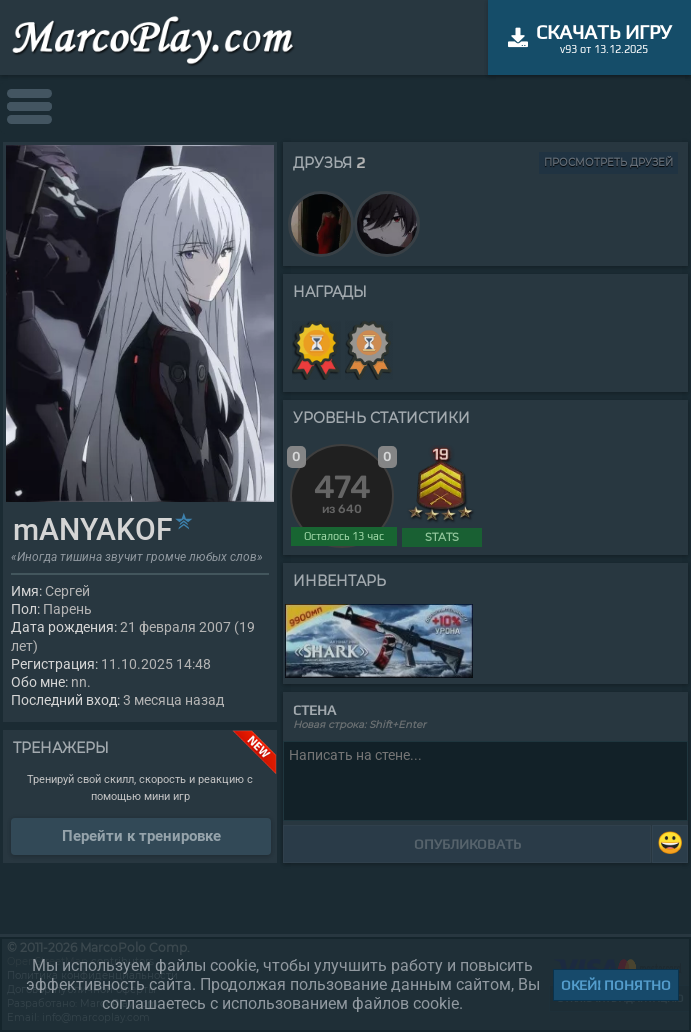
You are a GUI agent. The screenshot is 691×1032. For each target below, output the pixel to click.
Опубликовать (467, 844)
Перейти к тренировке (141, 836)
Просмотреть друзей (608, 162)
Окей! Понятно (616, 985)
